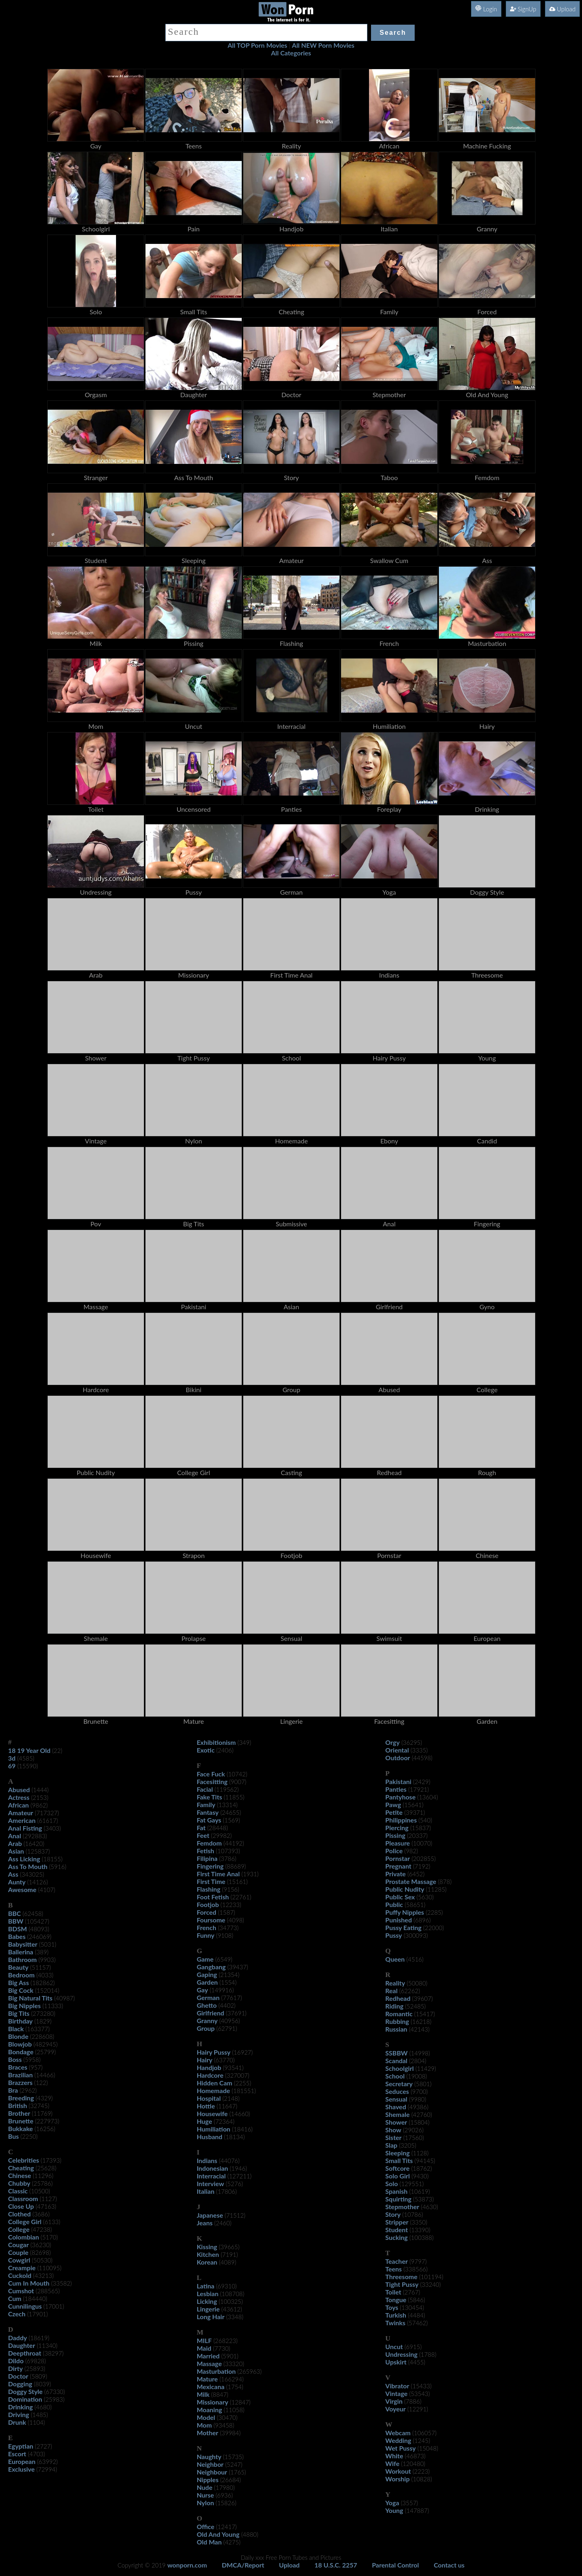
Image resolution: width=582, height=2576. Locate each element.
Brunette (21, 2121)
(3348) (234, 2316)
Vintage (396, 2393)
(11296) (43, 2175)
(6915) (413, 2346)
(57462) (417, 2322)
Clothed (19, 2214)
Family (206, 1804)
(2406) (225, 1750)
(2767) (411, 2292)
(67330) (54, 2391)
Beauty (18, 1967)
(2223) (421, 2471)
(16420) (33, 1843)
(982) (411, 1850)
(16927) (242, 2052)
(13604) (427, 1797)
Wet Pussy (400, 2448)
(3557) (409, 2502)
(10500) (40, 2191)
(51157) (40, 1967)
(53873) (423, 2199)
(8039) (42, 2384)
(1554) (228, 1982)
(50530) (42, 2260)
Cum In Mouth (28, 2283)
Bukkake (20, 2128)
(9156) (230, 1889)
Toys (391, 2307)
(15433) (421, 2386)
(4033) (45, 1975)
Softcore (397, 2168)
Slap (391, 2145)
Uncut (394, 2346)
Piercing (396, 1827)
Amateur (20, 1812)
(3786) (227, 1858)
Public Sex (400, 1897)
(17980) (224, 2487)
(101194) (431, 2276)
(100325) (231, 2301)
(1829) (43, 2021)
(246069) (39, 1936)
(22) (57, 1750)
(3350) (419, 2222)
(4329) (44, 2098)
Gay (202, 1990)
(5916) (57, 1866)
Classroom (23, 2198)
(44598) (422, 1757)
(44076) (229, 2160)
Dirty (15, 2368)
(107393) (228, 1850)
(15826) (226, 2502)
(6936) (224, 2495)
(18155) (52, 1859)
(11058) (234, 2409)
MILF (204, 2340)
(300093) (416, 1935)
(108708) (232, 2293)
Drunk (17, 2422)
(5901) (229, 2356)
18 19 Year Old (29, 1750)
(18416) (242, 2129)
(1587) (226, 1912)
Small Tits (399, 2160)
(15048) (428, 2448)
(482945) (46, 2044)
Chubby (19, 2183)
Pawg (393, 1804)
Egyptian (20, 2446)
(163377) (37, 2028)
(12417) (226, 2526)
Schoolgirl (399, 2068)
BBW (15, 1921)
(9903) (47, 1959)
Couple (18, 2252)
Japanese (210, 2215)
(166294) (231, 2379)
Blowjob (20, 2044)
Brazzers (20, 2082)
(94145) (424, 2160)
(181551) (244, 2090)
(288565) (48, 2290)
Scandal (396, 2060)
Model (206, 2417)
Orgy (392, 1742)
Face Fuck (211, 1774)
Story (393, 2214)
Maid (204, 2348)
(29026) (413, 2130)
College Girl (24, 2221)
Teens (393, 2269)
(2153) (39, 1797)
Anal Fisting (25, 1828)
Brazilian (20, 2075)
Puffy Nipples (404, 1912)
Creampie (22, 2267)
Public (394, 1904)
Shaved (395, 2106)
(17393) (51, 2160)
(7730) (221, 2348)
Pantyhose (400, 1797)
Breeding (21, 2098)
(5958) (32, 2059)
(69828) (35, 2360)
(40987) (64, 1998)
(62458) (33, 1913)
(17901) (37, 2314)
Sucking (396, 2237)
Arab (15, 1843)
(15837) (420, 1827)
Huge (204, 2121)
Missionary (212, 2402)
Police (394, 1850)
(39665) (229, 2246)
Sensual (396, 2099)
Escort (17, 2453)
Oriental (397, 1750)
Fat (201, 1827)
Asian (16, 1851)
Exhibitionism (216, 1742)
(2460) (223, 2223)
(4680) (43, 2407)
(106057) (424, 2432)
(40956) (229, 2020)
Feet (203, 1835)
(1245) (421, 2440)
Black (16, 2028)
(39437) (238, 1967)
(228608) (42, 2036)
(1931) (250, 1873)
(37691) (236, 2013)
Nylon (205, 2502)
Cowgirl (19, 2260)
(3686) (41, 2214)
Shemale (397, 2114)
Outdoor (397, 1757)
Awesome (22, 1889)
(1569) (231, 1820)
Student (396, 2229)
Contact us (449, 2565)
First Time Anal (218, 1873)
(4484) (416, 2315)
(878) (444, 1881)
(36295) (411, 1742)
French (206, 1927)
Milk (203, 2394)
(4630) (429, 2206)
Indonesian (212, 2168)
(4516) (415, 1959)
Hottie (206, 2106)
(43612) (231, 2309)
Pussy (393, 1935)
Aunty (16, 1882)
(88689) (235, 1866)
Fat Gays (209, 1820)
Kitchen (208, 2254)
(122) (41, 2082)
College (19, 2229)
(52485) (415, 2006)
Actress (19, 1797)
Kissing (207, 2246)
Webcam (398, 2432)
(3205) (407, 2145)
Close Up (21, 2206)
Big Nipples (24, 2005)
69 (12, 1766)
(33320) (234, 2363)
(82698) (40, 2252)
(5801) (423, 2083)
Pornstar (397, 1858)
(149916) (222, 1990)
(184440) (35, 2298)
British (17, 2105)
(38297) (53, 2353)
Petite (394, 1812)
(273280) (43, 2013)
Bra (13, 2090)
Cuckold (20, 2275)
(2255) (242, 2083)
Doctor (18, 2376)
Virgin (394, 2401)
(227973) (47, 2121)
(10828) (421, 2479)
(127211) (240, 2176)
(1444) (40, 1789)
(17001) (53, 2306)
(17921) (418, 1789)
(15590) (27, 1766)
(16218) (421, 2021)
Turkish (395, 2315)
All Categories (291, 53)
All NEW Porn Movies (323, 45)
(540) (425, 1820)
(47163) (46, 2206)
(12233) (231, 1904)
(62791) (226, 2028)
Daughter (21, 2345)
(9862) (39, 1805)
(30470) (227, 2417)
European (22, 2461)
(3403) (52, 1828)
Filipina (207, 1858)
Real (391, 1990)
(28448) (217, 1827)
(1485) (39, 2414)
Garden (207, 1982)
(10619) (419, 2191)
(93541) (233, 2067)
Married (208, 2356)
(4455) (417, 2362)
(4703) (36, 2453)
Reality (395, 1983)
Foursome (211, 1920)
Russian (396, 2029)
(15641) (413, 1804)
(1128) (420, 2153)
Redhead (397, 1998)
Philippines (401, 1820)
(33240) (430, 2284)
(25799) (45, 2051)
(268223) (225, 2340)
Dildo (15, 2360)
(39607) (422, 1998)
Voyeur (395, 2409)
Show (393, 2130)
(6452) (416, 1873)
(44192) (234, 1843)
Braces (17, 2067)
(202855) (423, 1858)
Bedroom (21, 1975)
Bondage (21, 2051)
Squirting (398, 2199)
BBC (14, 1913)
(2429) (421, 1781)
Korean (207, 2262)
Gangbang (211, 1967)
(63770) (224, 2060)
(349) (244, 1742)
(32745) (39, 2105)
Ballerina (20, 1952)
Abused (19, 1789)
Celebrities (23, 2160)
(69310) (226, 2286)
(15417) (424, 2013)
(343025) (32, 1874)
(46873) (415, 2456)
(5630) (425, 1897)
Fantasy (208, 1812)
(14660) (239, 2113)
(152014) (47, 1990)
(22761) (240, 1897)
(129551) (412, 2183)
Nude (205, 2487)
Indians (207, 2160)
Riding (394, 2006)
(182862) (43, 1982)
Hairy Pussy (213, 2052)
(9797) (418, 2261)
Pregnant (398, 1866)
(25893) (35, 2368)
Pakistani (398, 1781)
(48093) (39, 1929)
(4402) (227, 2005)
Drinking (20, 2407)
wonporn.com (187, 2565)
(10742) (237, 1774)
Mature (207, 2379)
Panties (396, 1789)
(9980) (417, 2099)
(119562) (227, 1789)
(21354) (229, 1974)
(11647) (227, 2106)
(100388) (421, 2237)
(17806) (226, 2191)
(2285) (434, 1912)
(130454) (412, 2307)
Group (206, 2028)
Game (205, 1959)
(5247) (233, 2464)
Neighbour (212, 2472)
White (394, 2456)
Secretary (399, 2083)
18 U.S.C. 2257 (335, 2565)
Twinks (395, 2322)
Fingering (210, 1866)
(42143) (419, 2029)
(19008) (416, 2076)
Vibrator (397, 2386)
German (208, 1997)
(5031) (48, 1944)
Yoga (392, 2502)
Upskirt (395, 2362)
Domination (25, 2399)
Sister (393, 2137)
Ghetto (207, 2005)
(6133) (52, 2221)
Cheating (21, 2168)
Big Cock (21, 1990)
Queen (395, 1959)
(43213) (43, 2275)
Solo (391, 2183)
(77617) (231, 1997)
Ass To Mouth (27, 1866)
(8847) (219, 2394)
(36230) (40, 2244)
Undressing (401, 2354)
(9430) (420, 2176)
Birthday (20, 2021)
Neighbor (210, 2464)
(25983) (54, 2399)
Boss (15, 2059)
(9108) (225, 1935)
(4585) (25, 1758)
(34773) (228, 1927)
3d (11, 1758)
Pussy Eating (403, 1927)
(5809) (38, 2376)
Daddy (17, 2337)
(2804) (417, 2060)
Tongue (395, 2299)
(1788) (427, 2354)
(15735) (233, 2456)
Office (206, 2526)
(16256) (44, 2128)
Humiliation (213, 2129)
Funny (206, 1935)
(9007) (238, 1781)
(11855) (234, 1797)
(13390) (419, 2229)
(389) (41, 1952)
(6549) (223, 1959)
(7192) (421, 1866)
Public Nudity (404, 1889)
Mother (207, 2432)
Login (486, 9)
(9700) (419, 2091)
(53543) (419, 2393)
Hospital (209, 2098)
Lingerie (208, 2309)
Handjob (209, 2067)
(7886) (413, 2401)
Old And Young (218, 2534)
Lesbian (208, 2293)
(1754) (234, 2386)
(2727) (43, 2446)
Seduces (397, 2091)
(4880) (250, 2534)
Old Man (209, 2542)
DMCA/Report (243, 2565)
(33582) (61, 2283)
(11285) (436, 1889)
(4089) (227, 2262)
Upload (562, 9)
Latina (206, 2286)
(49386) (418, 2106)
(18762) (421, 2168)
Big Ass (18, 1982)
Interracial (211, 2176)
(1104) (36, 2422)
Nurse (205, 2495)
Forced (206, 1912)
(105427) (37, 1921)
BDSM (17, 1929)
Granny (207, 2020)
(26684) (230, 2479)
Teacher (396, 2261)
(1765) (237, 2472)
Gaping (207, 1974)
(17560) (413, 2137)
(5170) (49, 2237)
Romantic (398, 2013)
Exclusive (21, 2469)
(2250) (29, 2136)
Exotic (206, 1750)
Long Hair (211, 2316)
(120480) (413, 2463)
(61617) (47, 1820)
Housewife (212, 2113)
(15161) (237, 1881)
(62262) (409, 1990)
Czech (16, 2314)
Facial (205, 1789)
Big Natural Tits (30, 1998)
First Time (211, 1881)
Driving (18, 2414)
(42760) (421, 2114)
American (22, 1820)
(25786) (42, 2183)
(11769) (42, 2113)
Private (395, 1873)
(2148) (231, 2098)
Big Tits (19, 2013)
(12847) (240, 2402)
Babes (16, 1936)
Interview (210, 2183)
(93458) (223, 2425)
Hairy (205, 2060)
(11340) (47, 2345)
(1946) (238, 2168)
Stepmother (402, 2206)
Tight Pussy (401, 2284)
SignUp (523, 9)
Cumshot (21, 2290)
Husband (210, 2136)
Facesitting (212, 1781)
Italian (206, 2191)
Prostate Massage (410, 1881)
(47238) (41, 2229)
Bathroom (22, 1959)
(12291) (417, 2409)
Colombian (23, 2237)
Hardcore (210, 2075)
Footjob (208, 1904)
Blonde (18, 2036)
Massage (209, 2363)
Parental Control (395, 2565)
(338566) (415, 2269)
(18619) (39, 2337)
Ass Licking (24, 1859)
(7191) (229, 2254)
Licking (207, 2301)
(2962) (28, 2090)
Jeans (205, 2223)
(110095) (49, 2267)
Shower (396, 2122)
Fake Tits (209, 1797)
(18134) (234, 2136)
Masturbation (216, 2371)
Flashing (209, 1889)
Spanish (396, 2191)
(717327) (47, 1812)
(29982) (221, 1835)
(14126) (37, 1882)
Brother (19, 2113)
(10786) (412, 2214)
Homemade (213, 2090)
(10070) (421, 1843)
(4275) (232, 2542)
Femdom (209, 1843)
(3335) (419, 1750)
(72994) (46, 2469)
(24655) (230, 1812)
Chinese (19, 2175)
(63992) (47, 2461)
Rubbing (397, 2021)
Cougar (18, 2244)
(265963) (249, 2371)
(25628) (46, 2168)
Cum (14, 2298)
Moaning (209, 2409)
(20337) (417, 1835)
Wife (392, 2463)
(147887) (417, 2510)
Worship (397, 2479)
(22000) (433, 1927)
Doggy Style (25, 2391)
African (18, 1805)
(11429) (425, 2068)
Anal (14, 1835)
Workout (398, 2471)
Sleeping (397, 2153)
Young (394, 2510)
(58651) (415, 1904)
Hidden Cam (214, 2083)
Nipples (208, 2479)
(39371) (414, 1812)
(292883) (35, 1835)
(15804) (419, 2122)
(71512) (235, 2215)
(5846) (416, 2299)
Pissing (395, 1835)
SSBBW (396, 2053)
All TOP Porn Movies (257, 45)
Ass (13, 1874)
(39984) (230, 2432)
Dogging (20, 2384)
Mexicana (211, 2386)
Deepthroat (24, 2353)
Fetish (205, 1850)
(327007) (237, 2075)
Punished (398, 1920)
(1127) (48, 2198)
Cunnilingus (25, 2306)
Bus (13, 2136)
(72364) (224, 2121)
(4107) (46, 1889)
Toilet (393, 2292)
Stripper (396, 2222)
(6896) (422, 1920)
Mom (204, 2425)
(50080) (417, 1983)
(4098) (235, 1920)
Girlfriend (210, 2013)
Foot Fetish (213, 1897)
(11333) (52, 2005)
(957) (36, 2067)
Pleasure (397, 1843)
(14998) (419, 2053)
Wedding (398, 2440)
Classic (18, 2191)
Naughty (209, 2456)
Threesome (401, 2276)
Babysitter (22, 1944)
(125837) (37, 1851)
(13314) (227, 1804)
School (395, 2076)
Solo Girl (397, 2176)
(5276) (234, 2183)
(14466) (44, 2075)
